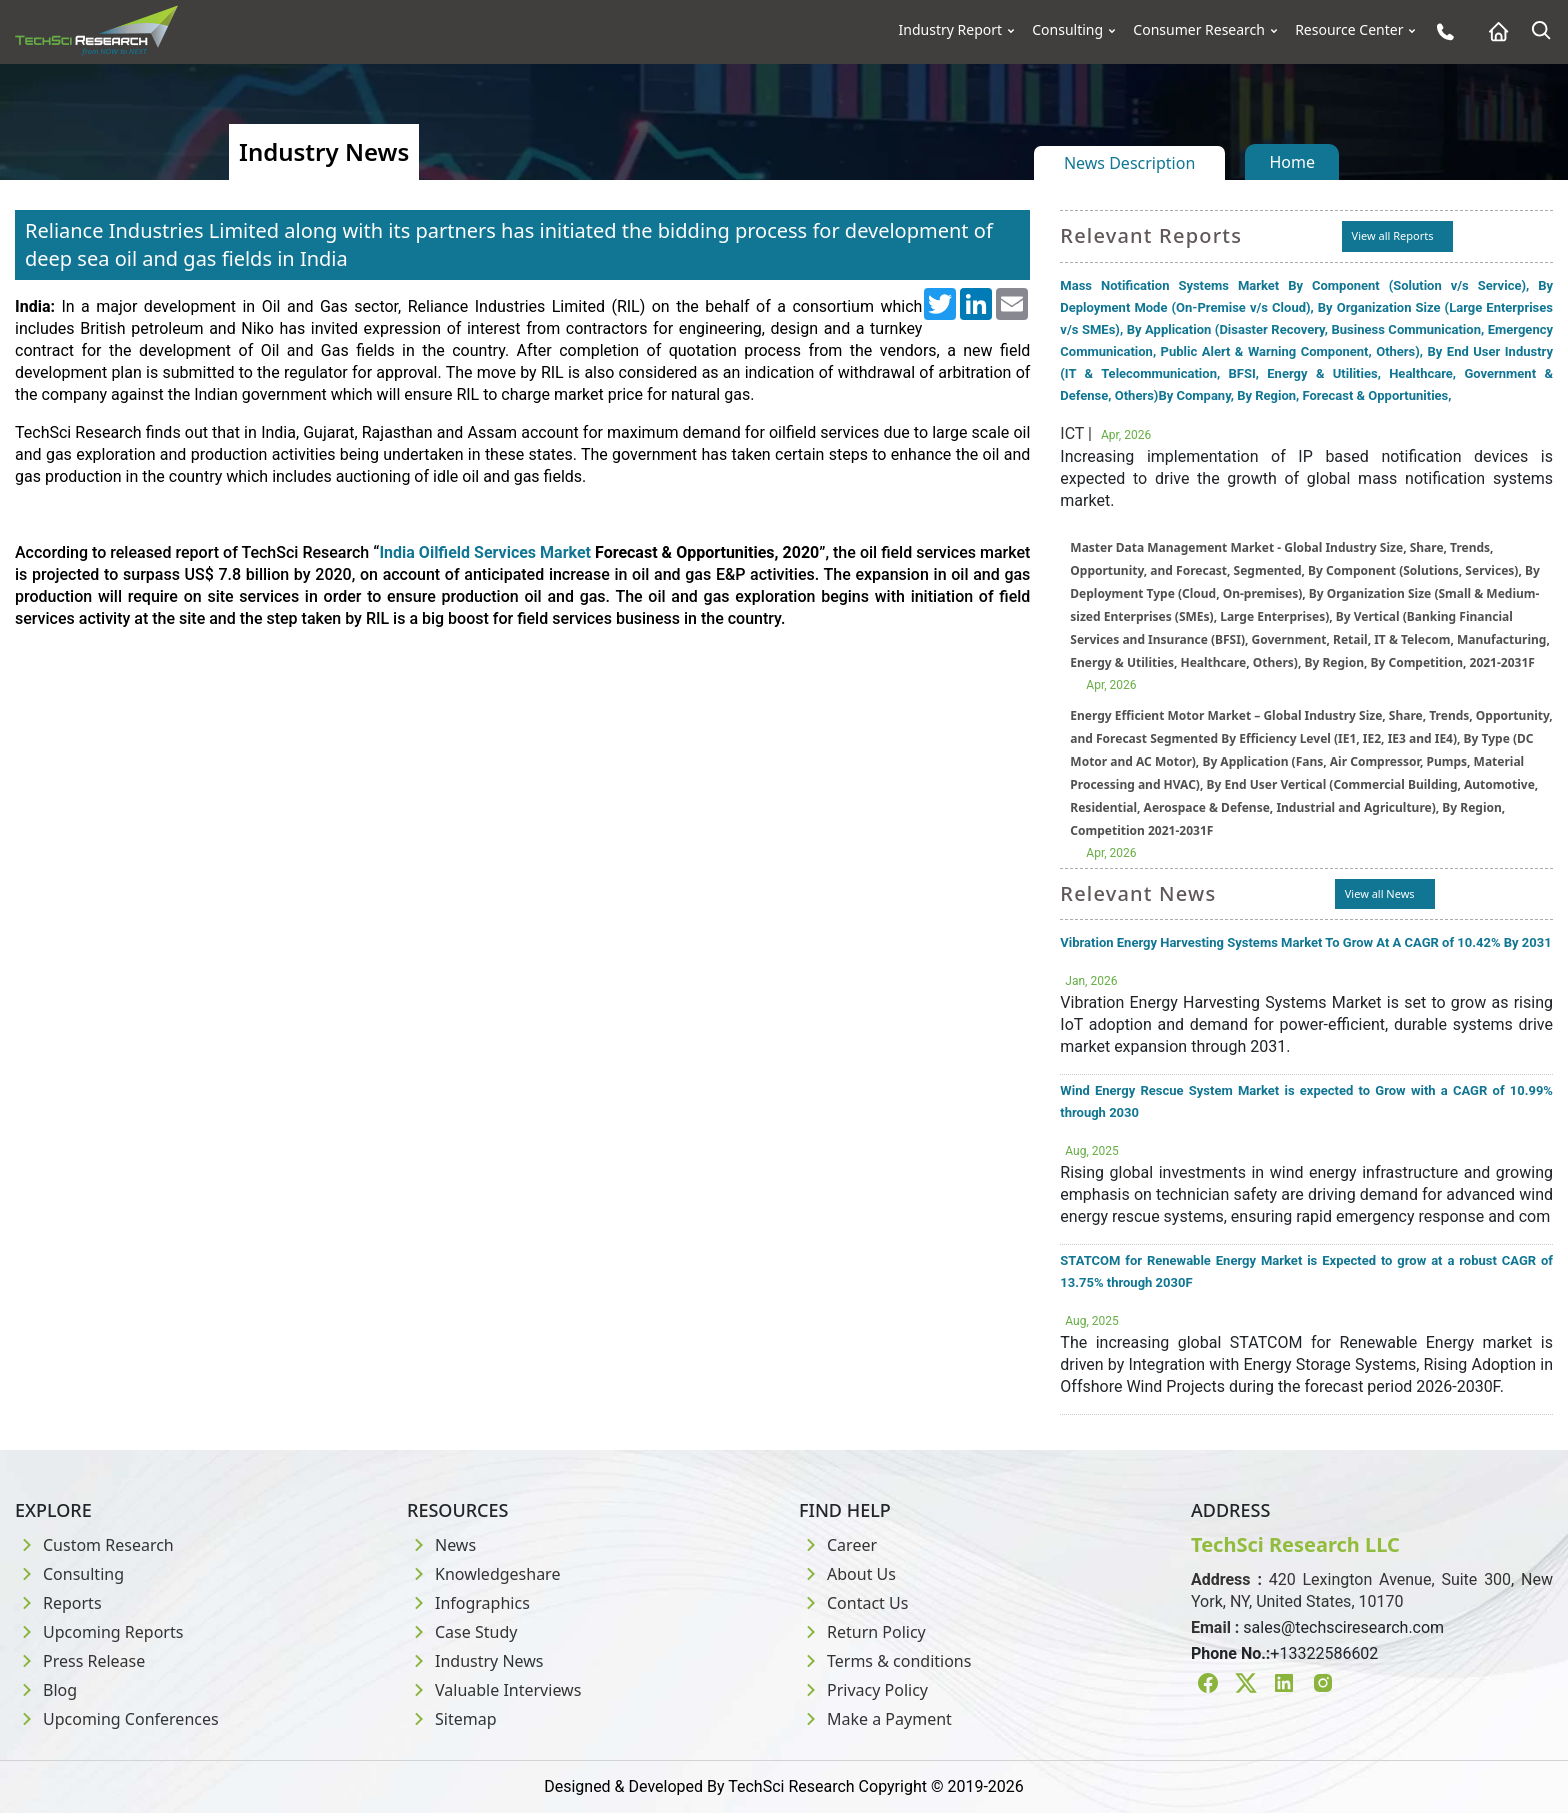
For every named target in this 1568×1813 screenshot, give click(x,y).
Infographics (468, 1603)
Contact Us (853, 1603)
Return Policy (862, 1632)
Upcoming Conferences (117, 1719)
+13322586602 (1324, 1653)
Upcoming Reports (99, 1632)
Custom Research (94, 1545)
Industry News (475, 1661)
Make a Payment (875, 1719)
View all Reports (1393, 235)
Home (1292, 162)
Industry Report (951, 30)
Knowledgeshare (483, 1574)
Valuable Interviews (494, 1690)
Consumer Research (1199, 30)
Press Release (80, 1661)
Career (838, 1545)
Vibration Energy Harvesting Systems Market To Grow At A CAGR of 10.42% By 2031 (1305, 942)
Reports (58, 1603)
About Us (847, 1574)
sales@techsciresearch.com (1343, 1627)
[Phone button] (1440, 31)
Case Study (462, 1632)
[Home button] (1493, 31)
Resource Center (1349, 30)
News (441, 1545)
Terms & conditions (885, 1661)
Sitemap (452, 1719)
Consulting (1067, 30)
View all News (1380, 893)
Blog (46, 1690)
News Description (1129, 163)
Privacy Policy (863, 1690)
